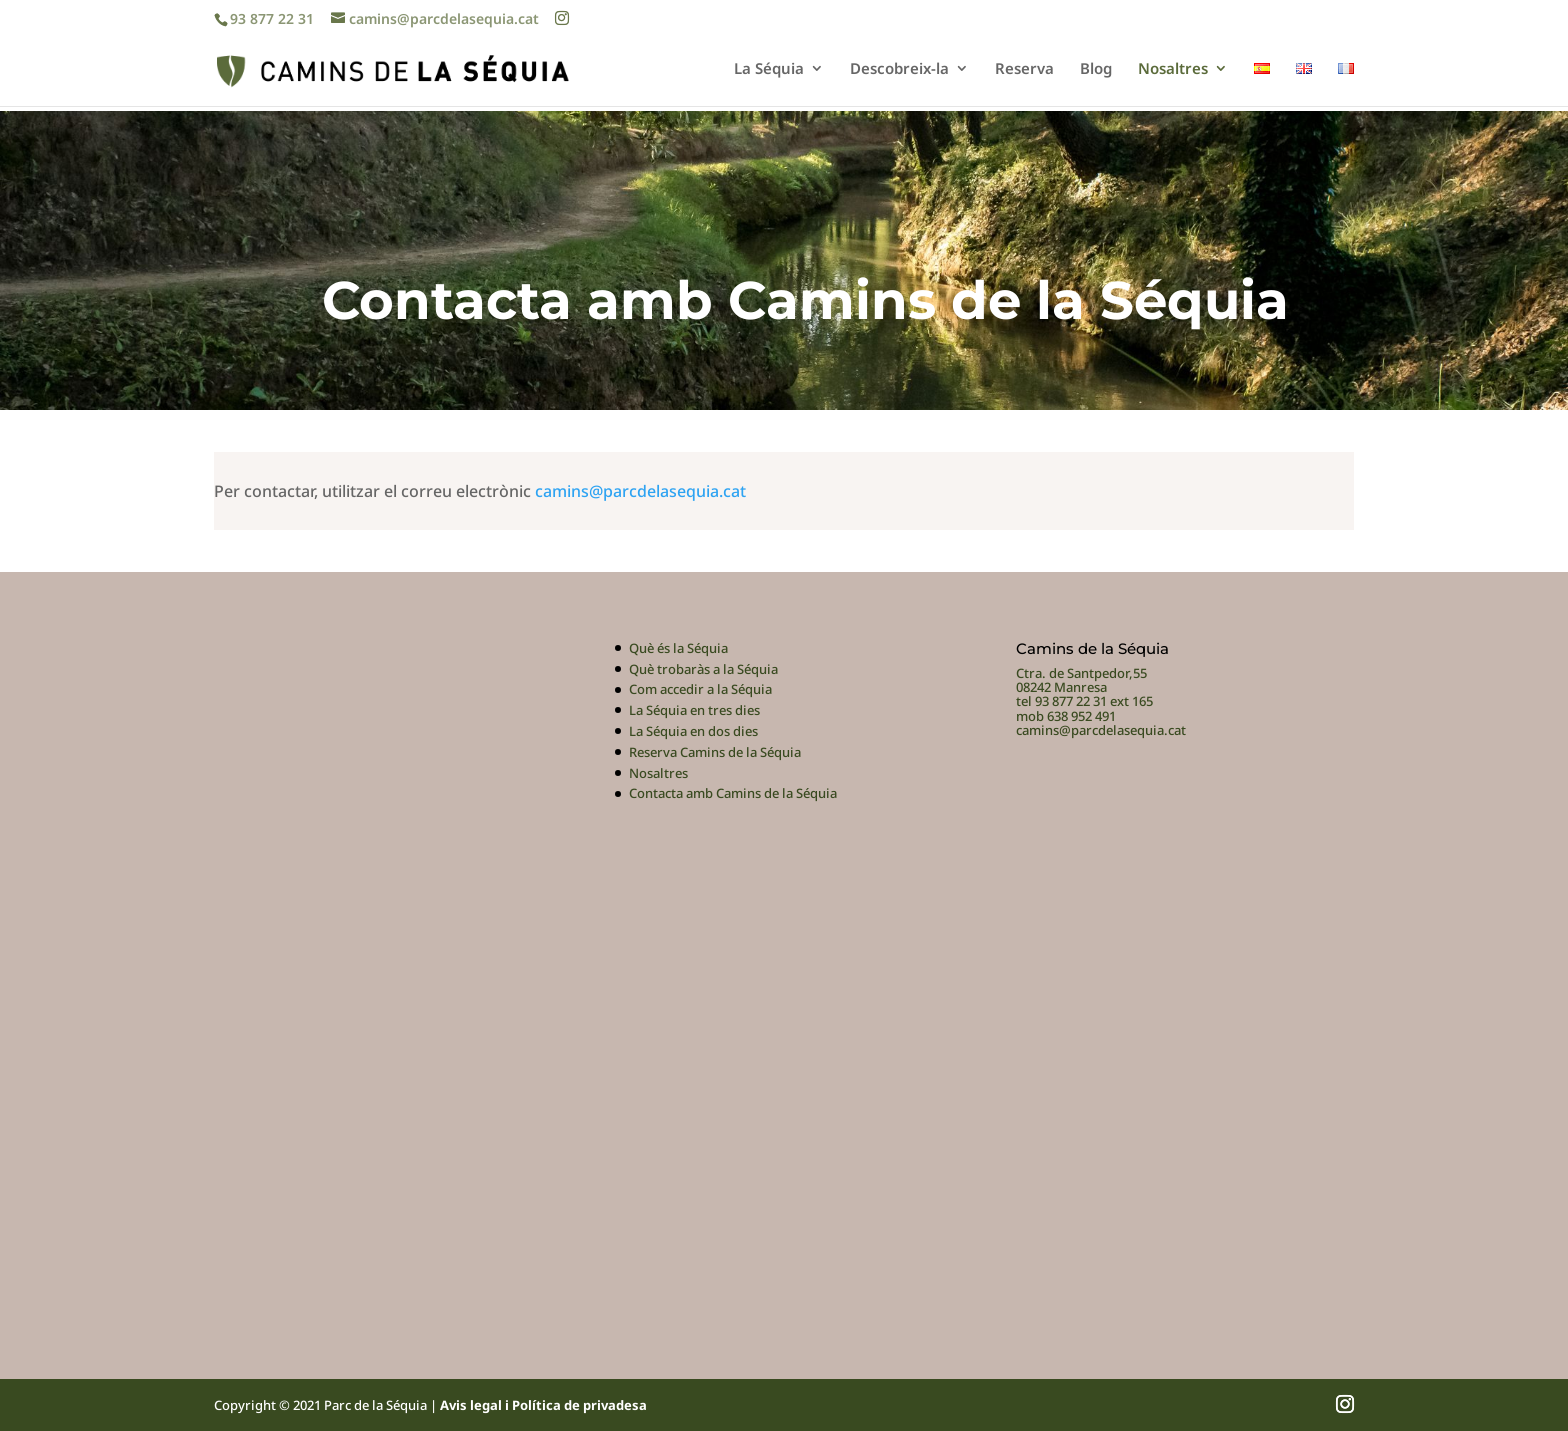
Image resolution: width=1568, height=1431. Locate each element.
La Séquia (769, 69)
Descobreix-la (899, 69)
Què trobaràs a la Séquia (703, 669)
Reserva (1024, 69)
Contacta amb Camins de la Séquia (733, 793)
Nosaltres (1173, 69)
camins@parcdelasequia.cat (640, 491)
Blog (1096, 69)
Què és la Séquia (678, 648)
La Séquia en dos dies (693, 731)
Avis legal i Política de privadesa (543, 1405)
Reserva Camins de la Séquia (715, 752)
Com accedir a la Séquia (700, 689)
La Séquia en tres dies (694, 710)
